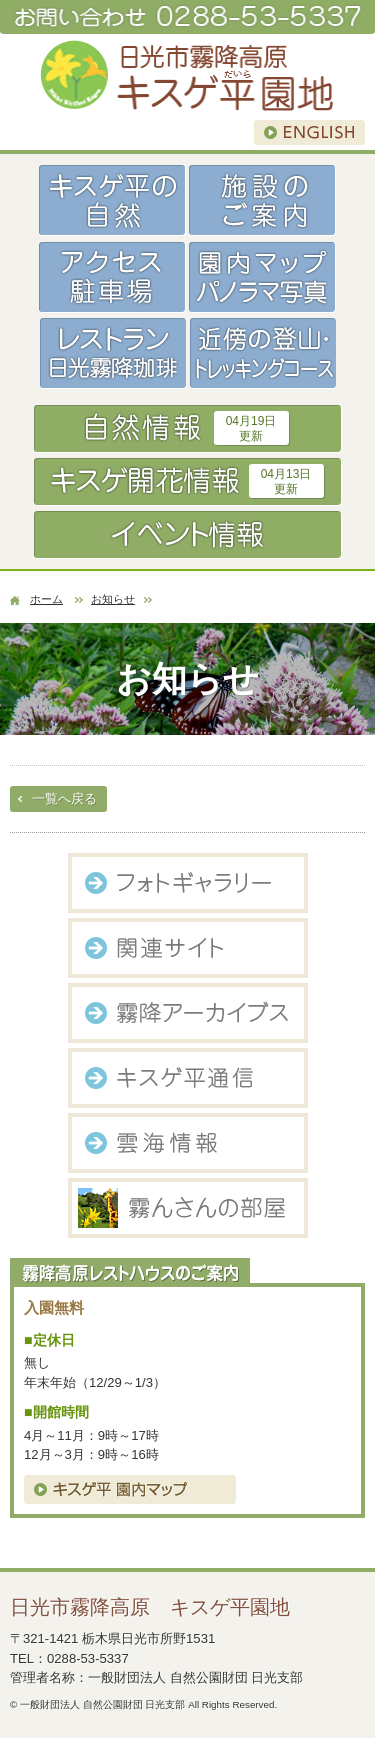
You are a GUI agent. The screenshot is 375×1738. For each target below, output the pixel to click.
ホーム (46, 599)
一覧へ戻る (64, 798)
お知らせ (113, 599)
